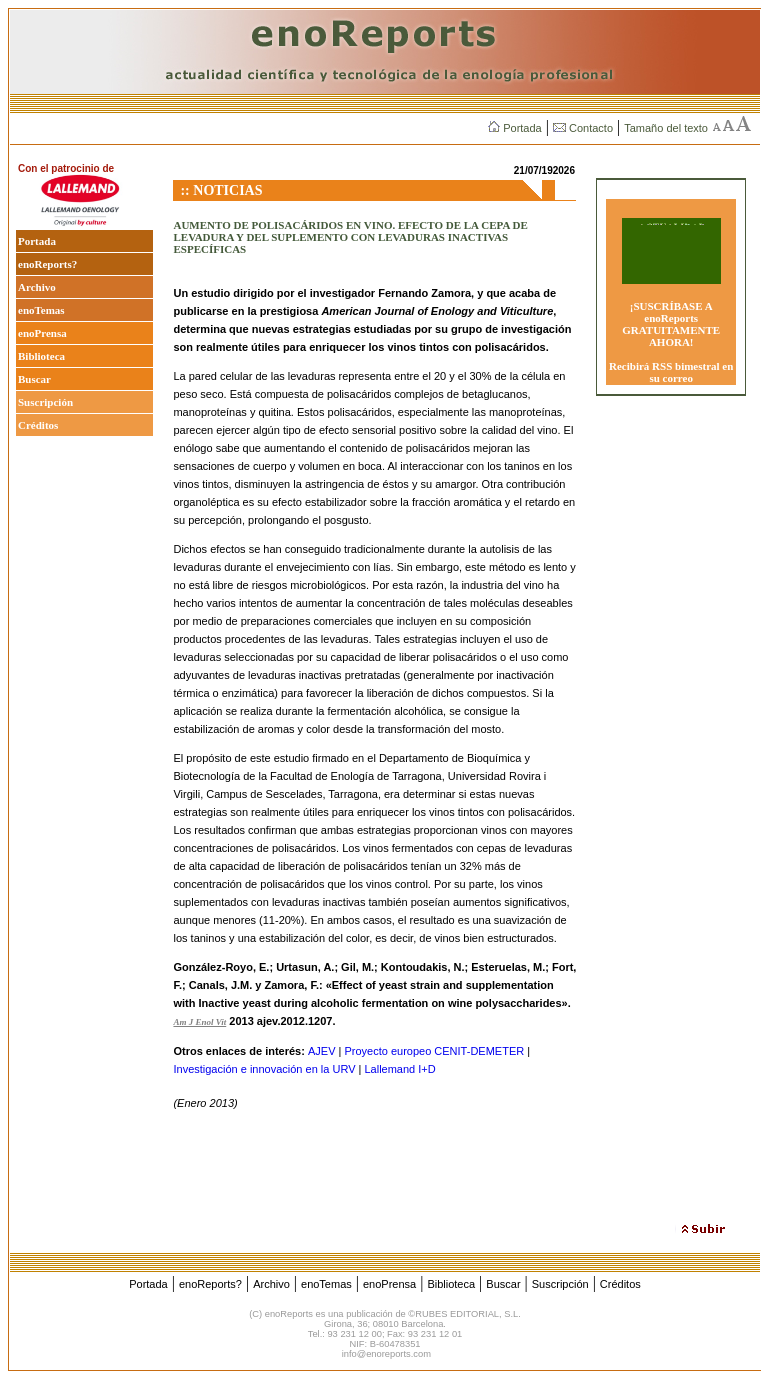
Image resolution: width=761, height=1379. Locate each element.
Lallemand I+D (399, 1069)
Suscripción (45, 402)
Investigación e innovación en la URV (264, 1069)
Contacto (583, 128)
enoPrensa (42, 333)
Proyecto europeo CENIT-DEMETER (434, 1051)
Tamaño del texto (666, 128)
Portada (514, 128)
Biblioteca (41, 356)
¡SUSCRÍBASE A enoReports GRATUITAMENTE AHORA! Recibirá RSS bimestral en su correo (671, 342)
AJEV (322, 1051)
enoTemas (41, 310)
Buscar (34, 379)
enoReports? (47, 264)
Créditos (38, 425)
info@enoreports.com (386, 1354)
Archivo (37, 287)
